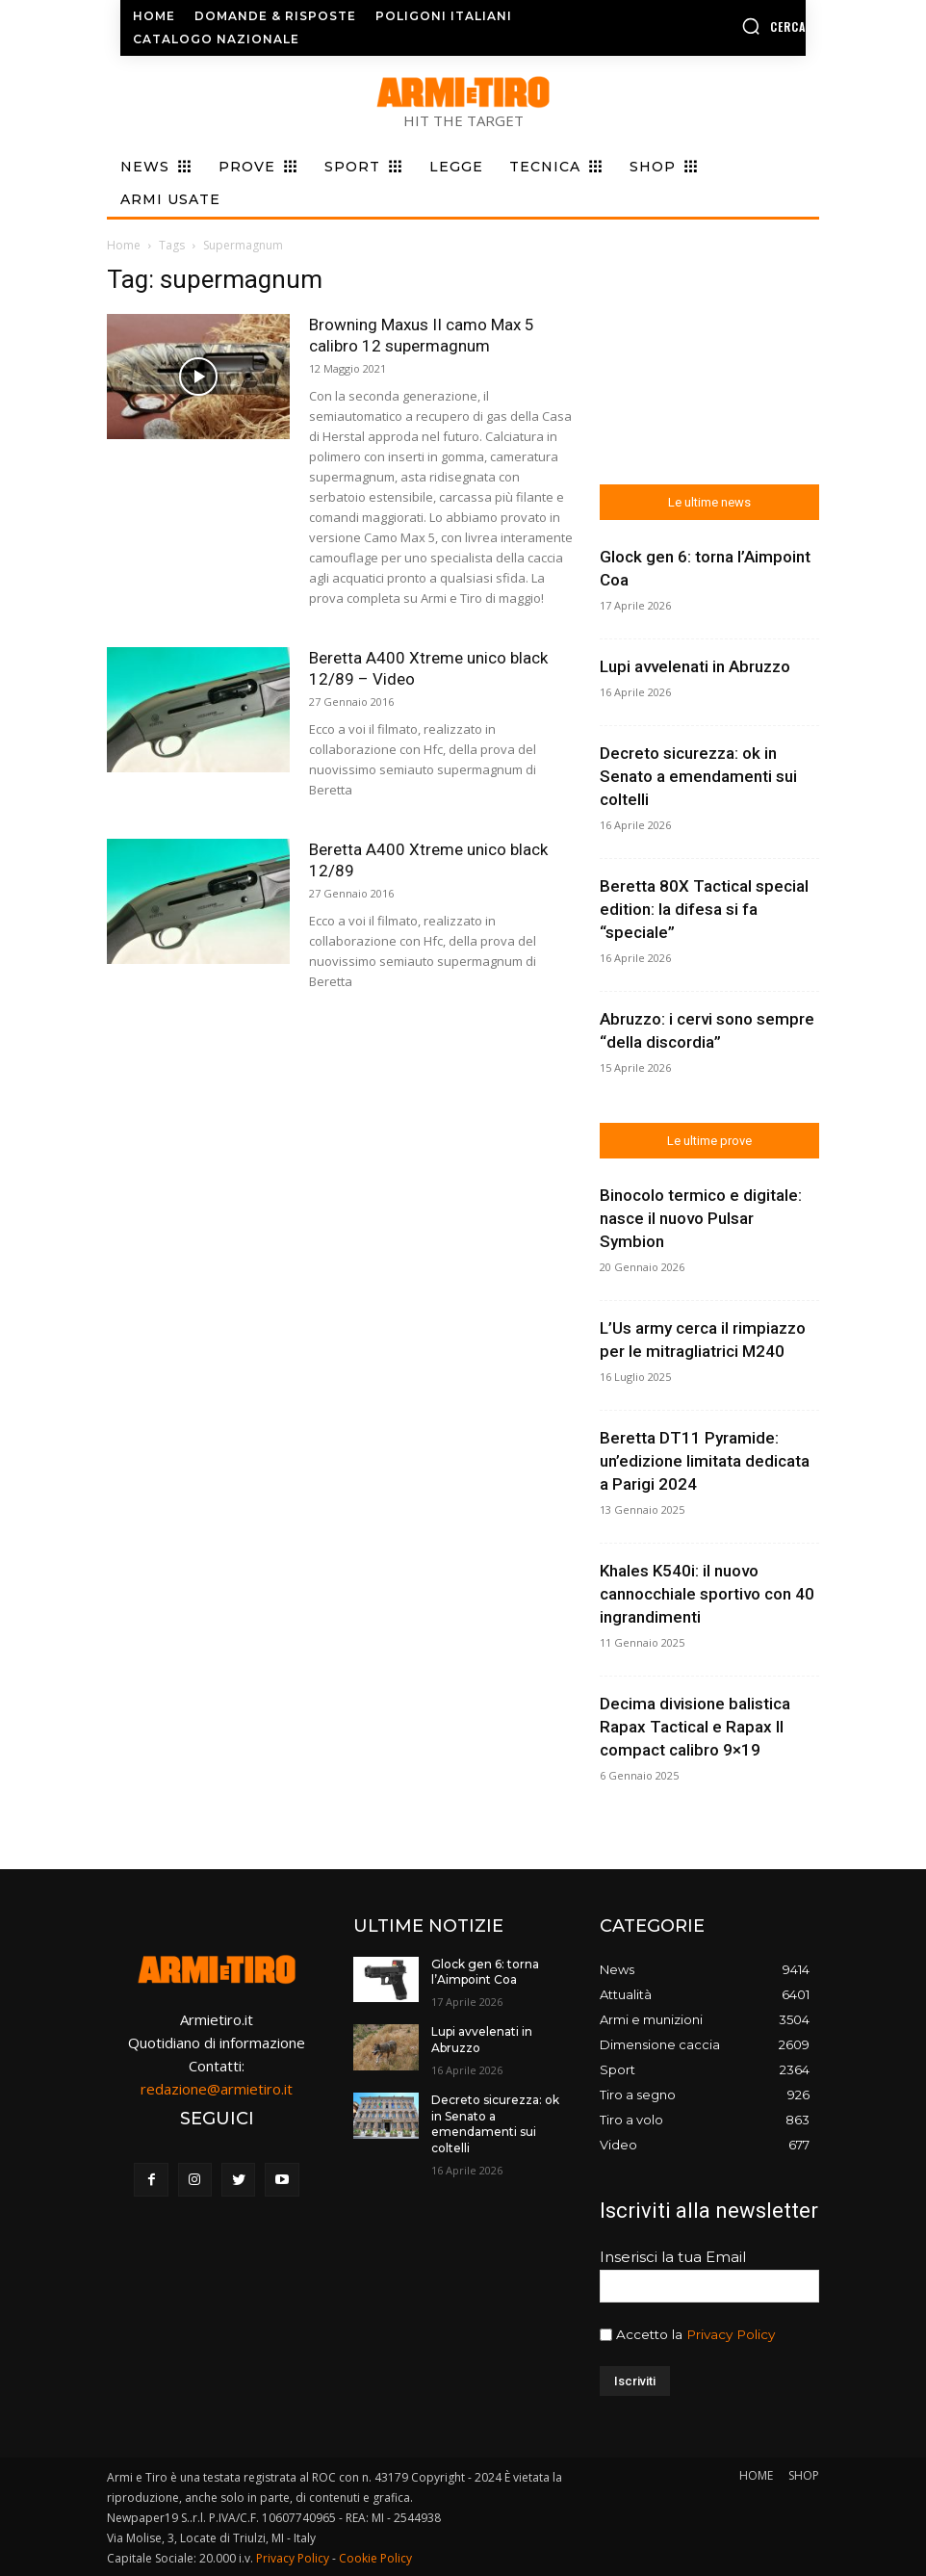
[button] (730, 26)
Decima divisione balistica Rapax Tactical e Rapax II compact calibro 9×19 (695, 1726)
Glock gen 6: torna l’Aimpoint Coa (485, 1972)
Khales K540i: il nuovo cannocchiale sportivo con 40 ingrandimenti (707, 1593)
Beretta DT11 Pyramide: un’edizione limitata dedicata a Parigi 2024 (705, 1461)
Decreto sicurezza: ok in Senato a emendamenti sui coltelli (698, 776)
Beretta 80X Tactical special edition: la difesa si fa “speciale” (704, 909)
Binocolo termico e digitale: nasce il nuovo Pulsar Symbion (701, 1218)
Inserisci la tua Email (673, 2257)
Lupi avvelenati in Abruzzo (695, 666)
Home (124, 245)
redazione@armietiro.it (217, 2088)
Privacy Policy (730, 2334)
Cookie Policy (375, 2558)
